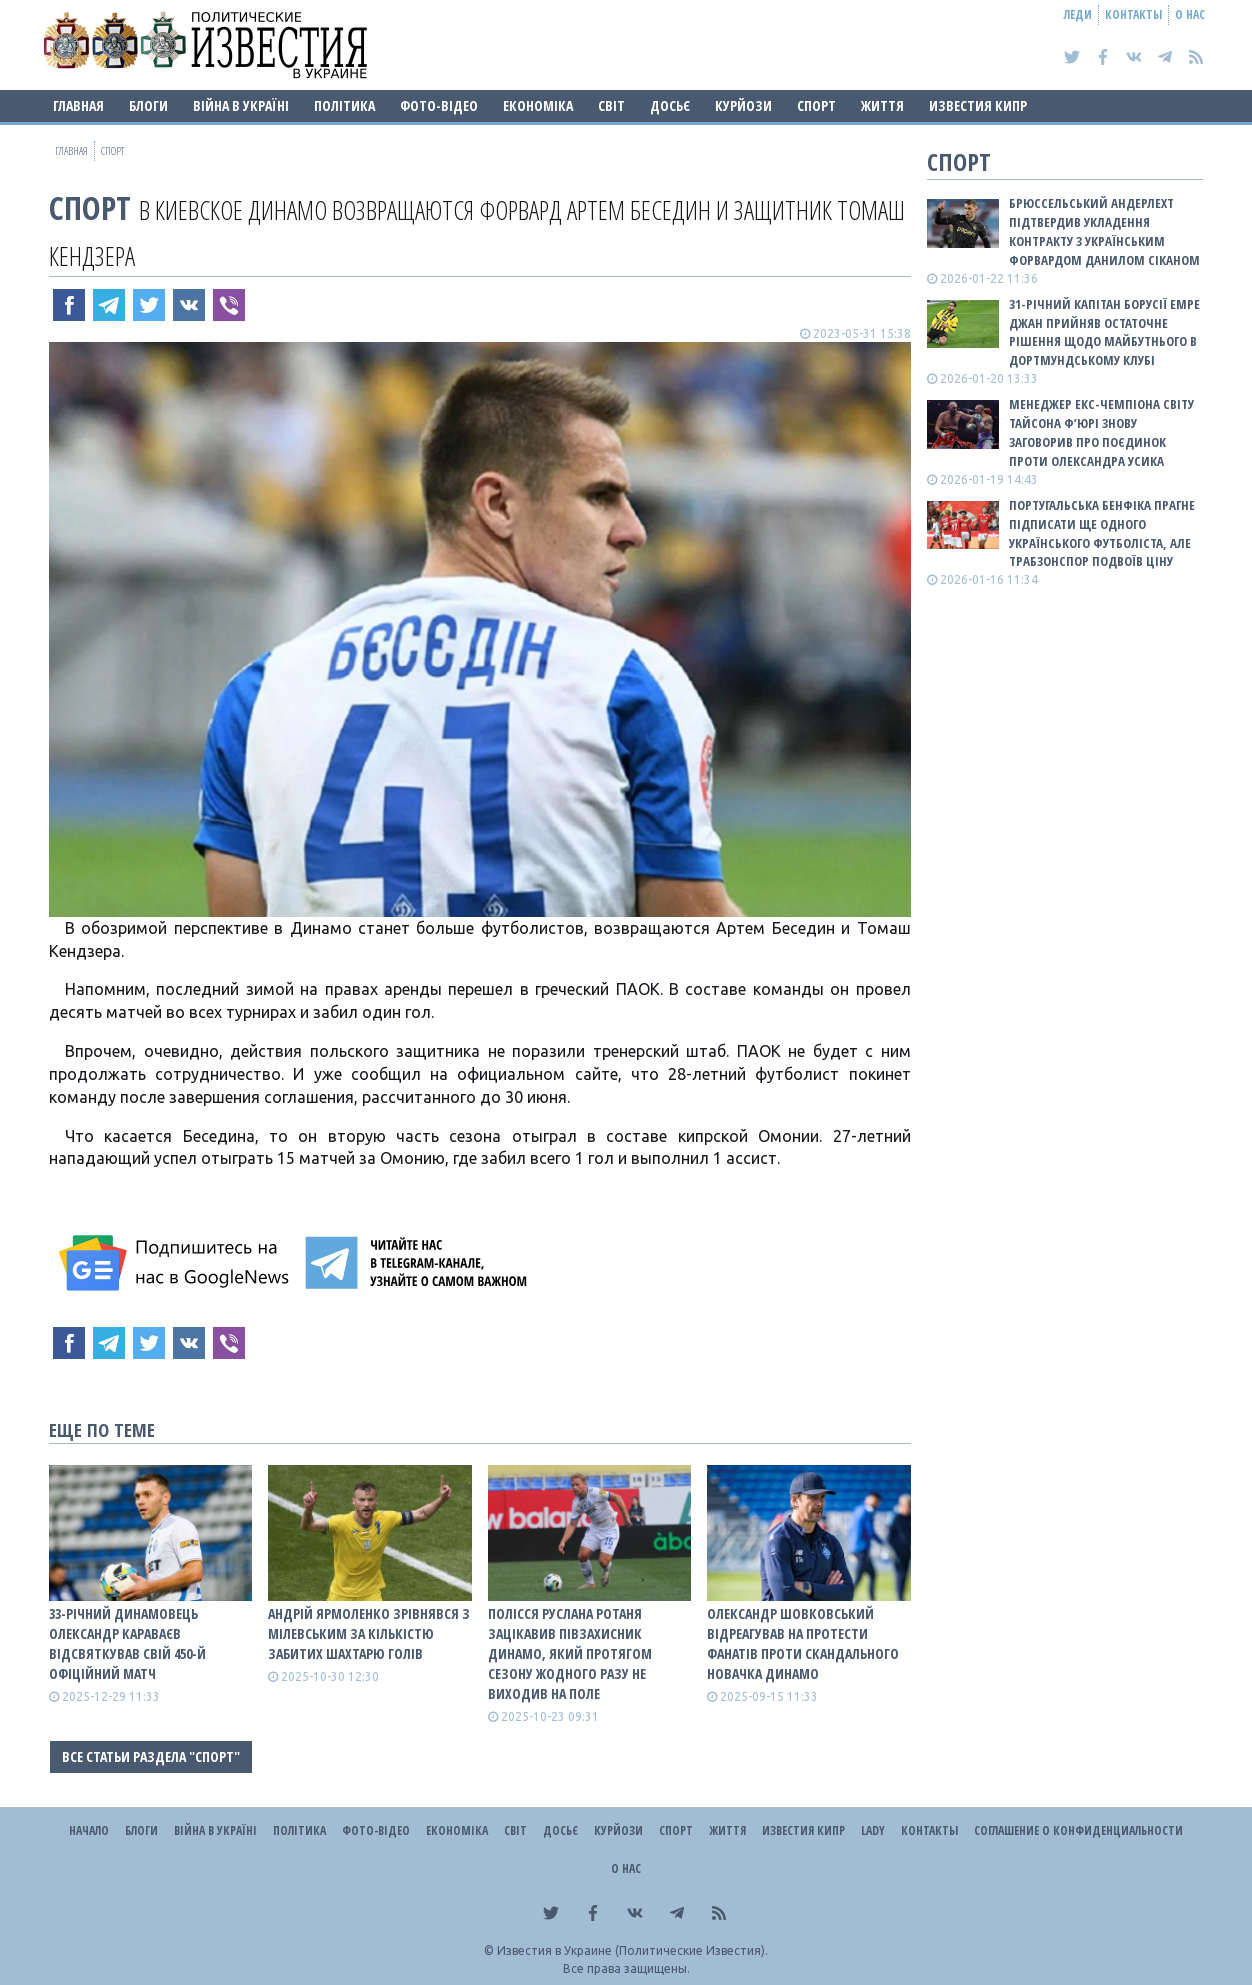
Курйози (743, 105)
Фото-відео (439, 105)
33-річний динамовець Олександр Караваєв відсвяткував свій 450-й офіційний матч (127, 1643)
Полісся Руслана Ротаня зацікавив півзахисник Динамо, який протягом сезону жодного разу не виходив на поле (570, 1653)
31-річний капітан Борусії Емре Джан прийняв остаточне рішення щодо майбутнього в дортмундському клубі (1104, 332)
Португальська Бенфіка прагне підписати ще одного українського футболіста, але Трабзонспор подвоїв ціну (1102, 533)
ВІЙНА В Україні (241, 105)
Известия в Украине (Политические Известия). (632, 1950)
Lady (873, 1830)
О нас (1190, 14)
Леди (1078, 14)
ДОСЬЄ (670, 105)
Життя (882, 105)
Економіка (538, 105)
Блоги (148, 105)
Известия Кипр (978, 105)
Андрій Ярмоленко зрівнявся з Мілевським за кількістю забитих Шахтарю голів (369, 1633)
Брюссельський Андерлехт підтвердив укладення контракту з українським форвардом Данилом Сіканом (1104, 231)
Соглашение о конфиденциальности (1078, 1830)
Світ (611, 105)
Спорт (816, 105)
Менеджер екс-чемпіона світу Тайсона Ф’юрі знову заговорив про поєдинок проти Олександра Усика (1101, 432)
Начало (89, 1830)
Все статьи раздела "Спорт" (151, 1756)
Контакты (1133, 14)
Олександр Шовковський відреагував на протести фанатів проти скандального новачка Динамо (803, 1643)
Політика (344, 105)
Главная (78, 105)
